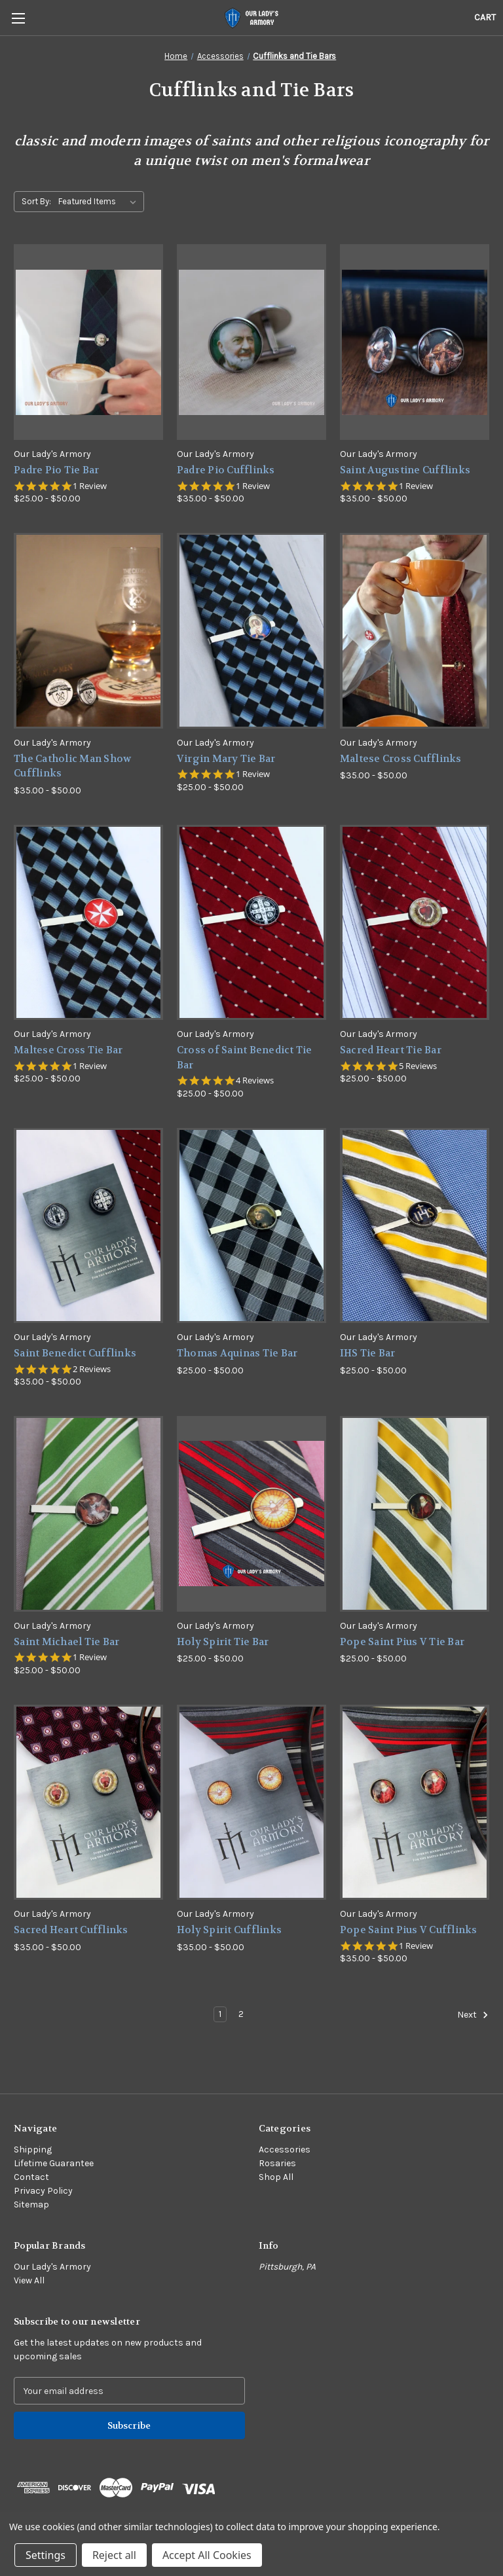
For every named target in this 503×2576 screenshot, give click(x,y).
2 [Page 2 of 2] (241, 2014)
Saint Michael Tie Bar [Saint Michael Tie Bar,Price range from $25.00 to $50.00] (66, 1641)
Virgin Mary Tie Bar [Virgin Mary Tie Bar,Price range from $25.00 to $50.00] (226, 758)
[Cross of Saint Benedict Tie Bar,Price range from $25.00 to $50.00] (251, 923)
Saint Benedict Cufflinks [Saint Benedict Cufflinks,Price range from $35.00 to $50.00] (75, 1353)
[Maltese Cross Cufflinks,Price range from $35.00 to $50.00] (414, 631)
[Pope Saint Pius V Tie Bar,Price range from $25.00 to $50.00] (414, 1514)
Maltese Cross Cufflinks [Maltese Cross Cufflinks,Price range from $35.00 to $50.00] (401, 758)
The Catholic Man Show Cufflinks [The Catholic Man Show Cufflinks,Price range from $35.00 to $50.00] (72, 766)
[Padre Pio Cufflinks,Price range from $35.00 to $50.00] (251, 342)
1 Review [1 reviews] (90, 486)
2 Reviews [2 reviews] (92, 1369)
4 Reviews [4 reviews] (255, 1080)
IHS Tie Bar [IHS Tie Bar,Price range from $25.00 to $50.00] (368, 1353)
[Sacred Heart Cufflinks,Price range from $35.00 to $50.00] (88, 1802)
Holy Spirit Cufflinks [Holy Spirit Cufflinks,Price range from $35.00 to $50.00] (229, 1929)
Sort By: (36, 201)
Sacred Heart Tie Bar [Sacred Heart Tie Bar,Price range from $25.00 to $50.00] (390, 1050)
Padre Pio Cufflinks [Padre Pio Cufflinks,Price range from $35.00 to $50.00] (226, 470)
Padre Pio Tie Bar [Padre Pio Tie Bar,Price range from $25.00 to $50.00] (56, 470)
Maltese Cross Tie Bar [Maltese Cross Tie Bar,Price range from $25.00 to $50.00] (68, 1050)
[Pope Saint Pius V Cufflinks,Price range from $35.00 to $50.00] (414, 1802)
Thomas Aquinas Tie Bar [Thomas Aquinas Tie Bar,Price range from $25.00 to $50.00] (237, 1353)
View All (29, 2280)
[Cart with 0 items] (485, 17)
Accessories (284, 2149)
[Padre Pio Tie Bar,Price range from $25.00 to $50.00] (88, 342)
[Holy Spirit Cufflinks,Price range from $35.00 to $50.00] (251, 1802)
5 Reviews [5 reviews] (418, 1066)
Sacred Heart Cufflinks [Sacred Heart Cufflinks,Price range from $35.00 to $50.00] (71, 1929)
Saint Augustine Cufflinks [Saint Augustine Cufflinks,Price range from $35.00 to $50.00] (405, 470)
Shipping (33, 2149)
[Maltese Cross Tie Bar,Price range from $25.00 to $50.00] (88, 923)
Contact (31, 2177)
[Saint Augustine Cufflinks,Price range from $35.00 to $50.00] (414, 342)
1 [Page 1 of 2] (220, 2014)
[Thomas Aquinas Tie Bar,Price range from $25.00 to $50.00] (251, 1226)
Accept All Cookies (207, 2555)
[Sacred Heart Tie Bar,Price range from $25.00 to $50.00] (414, 923)
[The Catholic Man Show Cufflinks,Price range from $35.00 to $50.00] (88, 631)
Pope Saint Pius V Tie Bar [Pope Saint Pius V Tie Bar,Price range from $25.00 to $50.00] (402, 1641)
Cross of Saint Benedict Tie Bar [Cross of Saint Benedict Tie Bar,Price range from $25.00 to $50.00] (244, 1057)
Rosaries (277, 2163)
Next (473, 2015)
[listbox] (99, 201)
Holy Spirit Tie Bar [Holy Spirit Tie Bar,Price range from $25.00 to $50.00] (223, 1641)
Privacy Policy (43, 2190)
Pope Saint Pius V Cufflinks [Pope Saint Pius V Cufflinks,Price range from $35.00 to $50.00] (408, 1929)
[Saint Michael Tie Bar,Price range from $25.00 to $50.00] (88, 1514)
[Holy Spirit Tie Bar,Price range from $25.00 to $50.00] (251, 1514)
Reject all (114, 2555)
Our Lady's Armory (52, 2266)
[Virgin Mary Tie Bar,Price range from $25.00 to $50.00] (251, 631)
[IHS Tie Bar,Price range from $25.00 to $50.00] (414, 1226)
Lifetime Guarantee (54, 2163)
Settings (45, 2555)
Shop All (276, 2177)
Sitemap (31, 2204)
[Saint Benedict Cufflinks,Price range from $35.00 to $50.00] (88, 1226)
